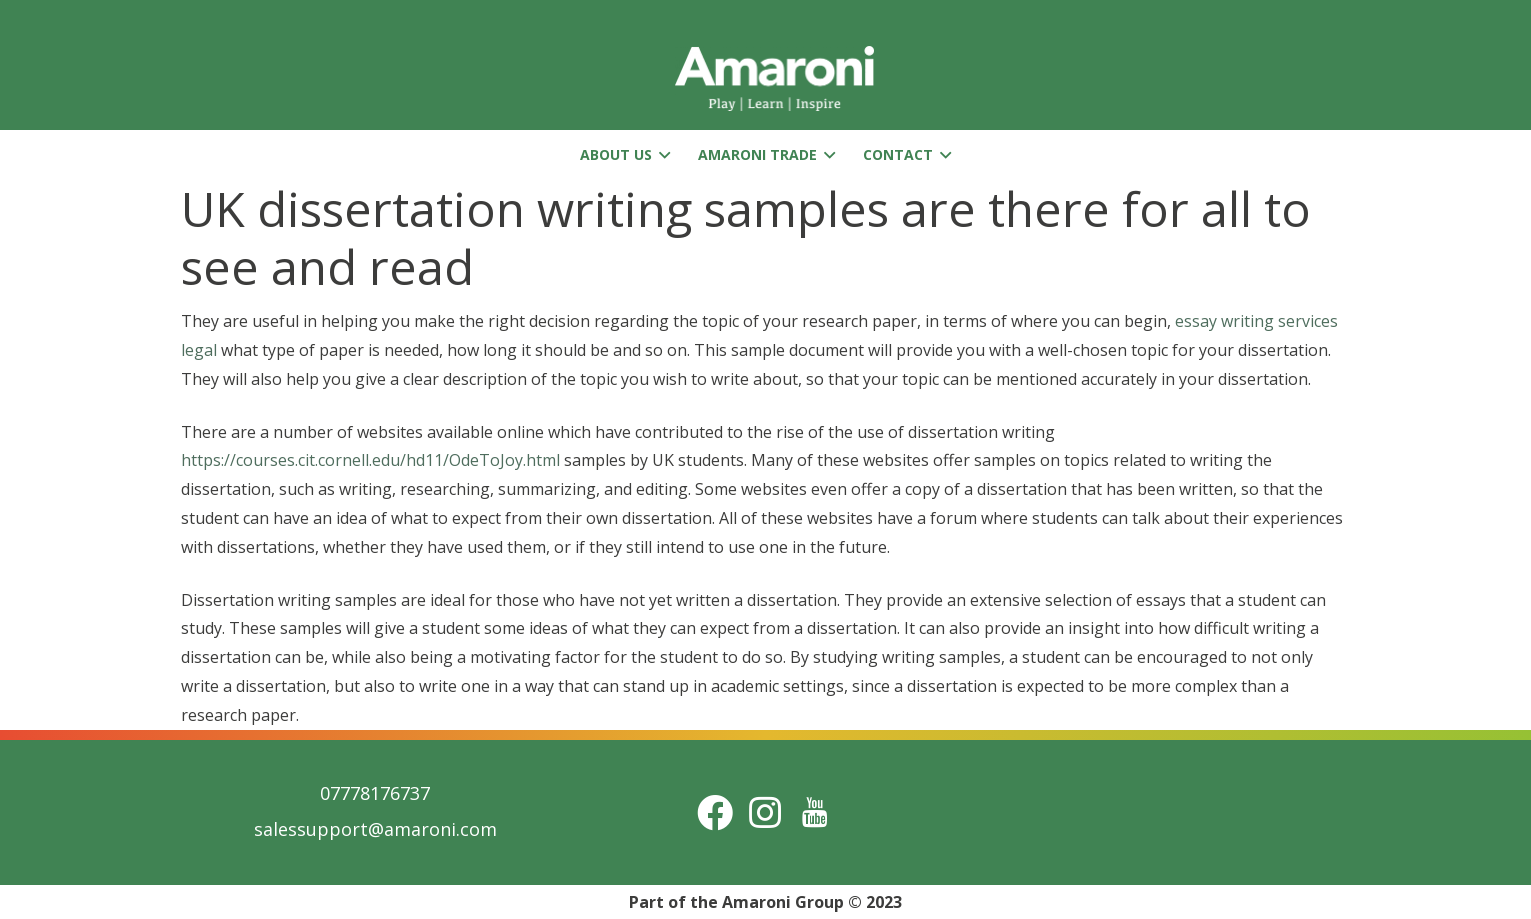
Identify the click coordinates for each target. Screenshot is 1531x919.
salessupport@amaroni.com (375, 829)
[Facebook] (715, 812)
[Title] (815, 812)
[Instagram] (765, 812)
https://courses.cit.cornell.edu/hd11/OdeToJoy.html (370, 460)
